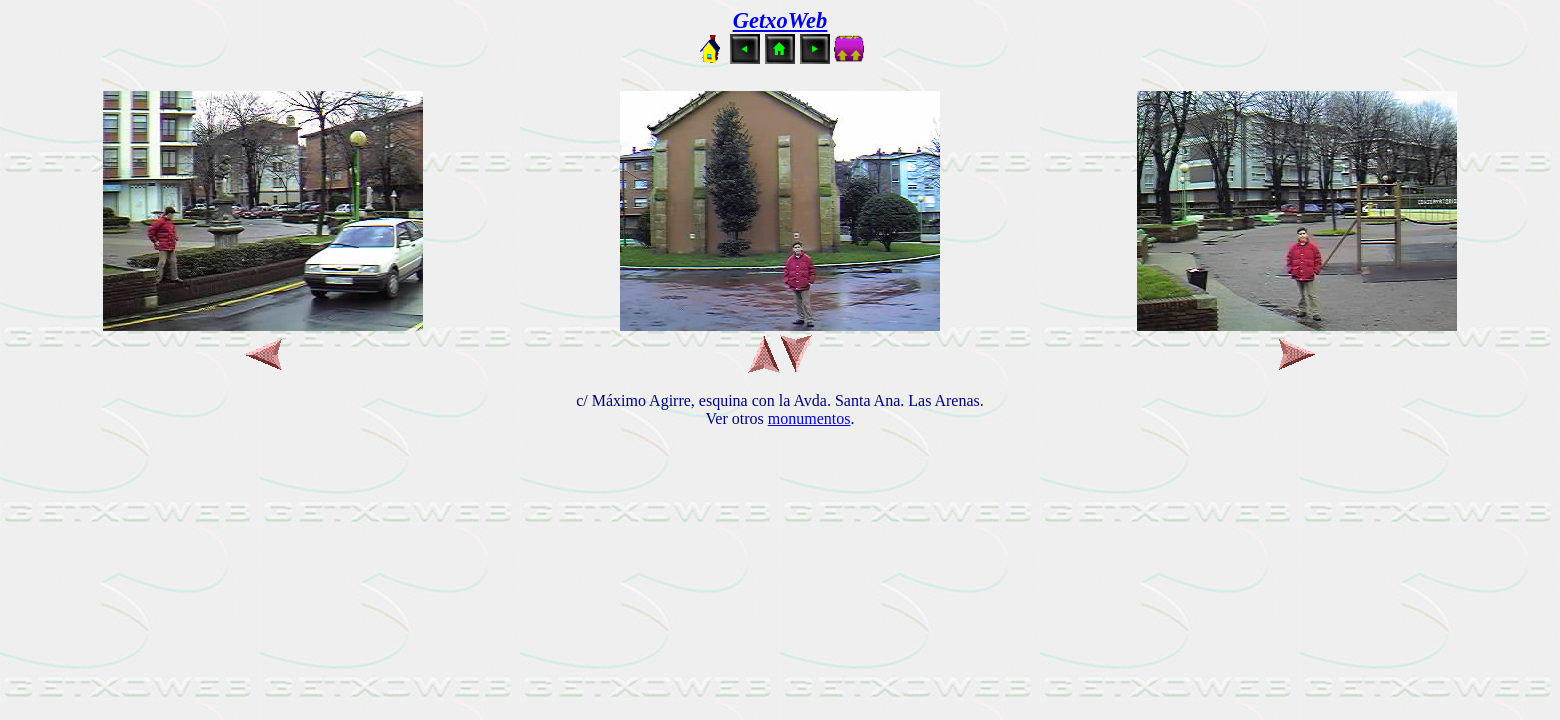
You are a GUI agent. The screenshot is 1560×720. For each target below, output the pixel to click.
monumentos (809, 418)
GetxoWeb (780, 20)
